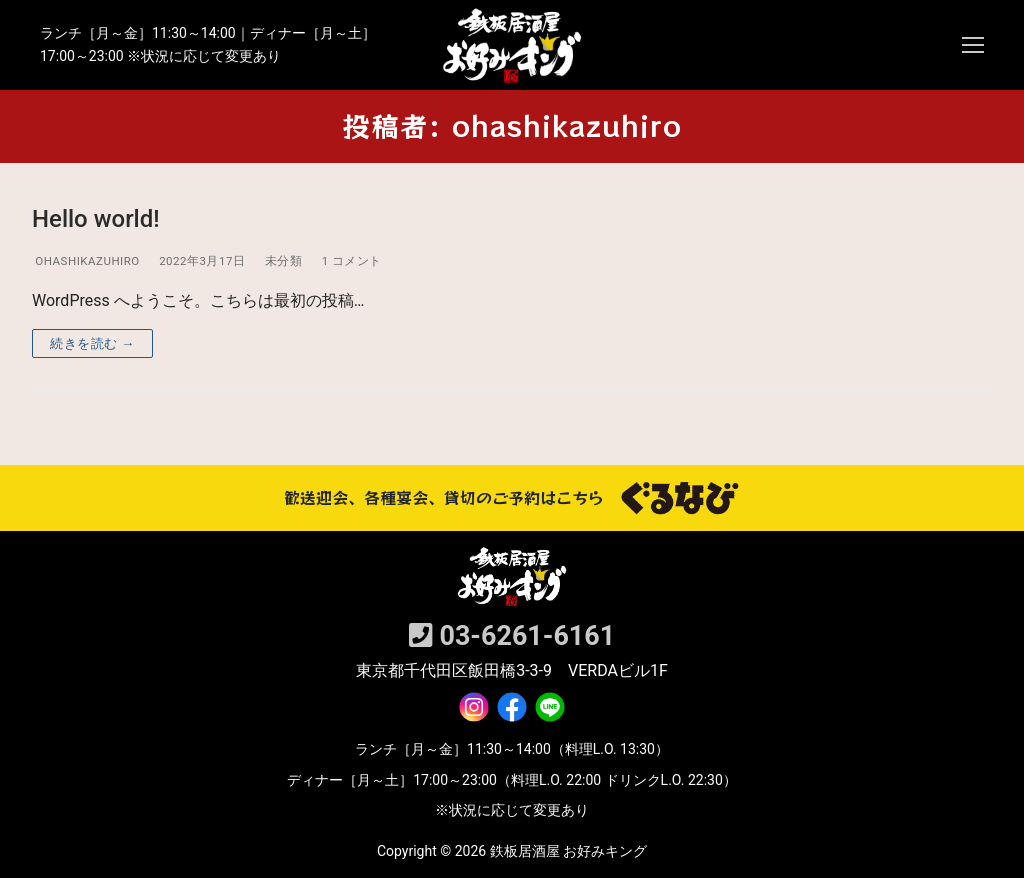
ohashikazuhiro (86, 261)
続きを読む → (92, 343)
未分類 (281, 261)
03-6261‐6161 (512, 636)
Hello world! (96, 219)
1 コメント (350, 261)
